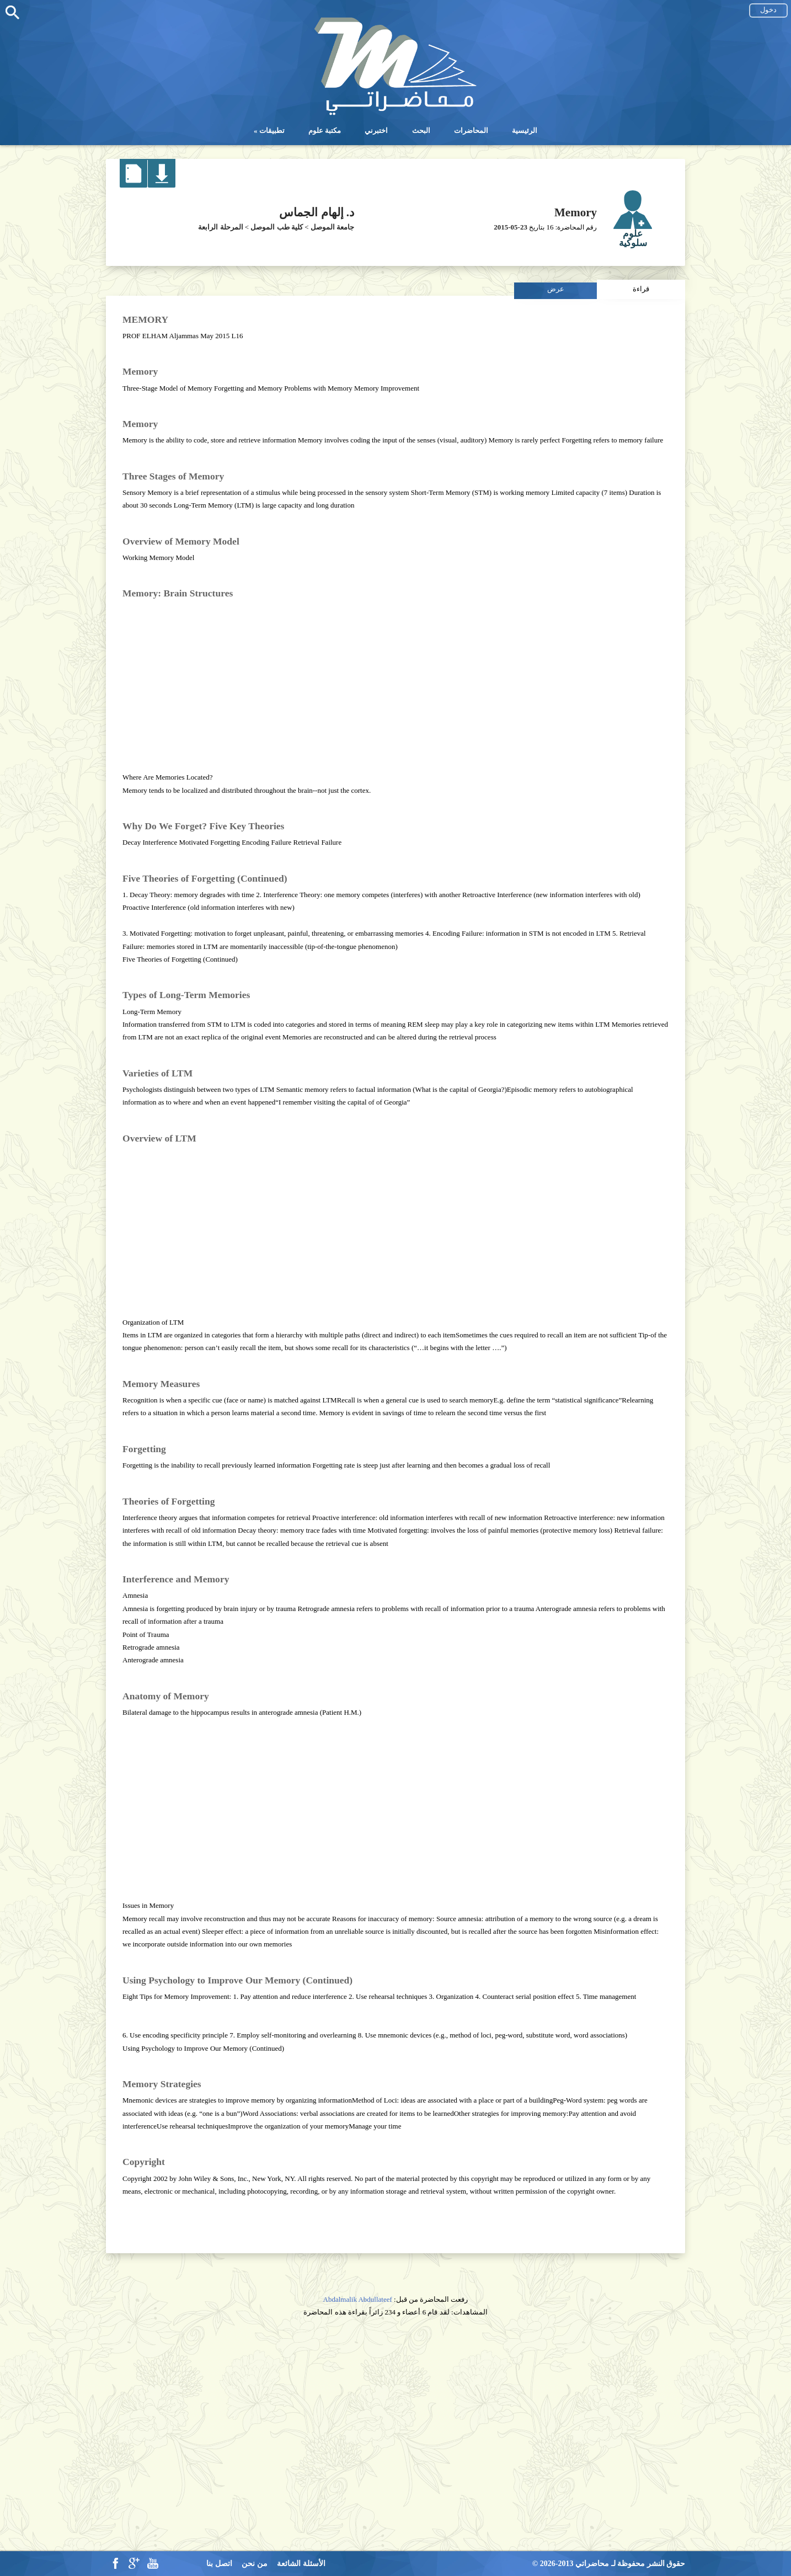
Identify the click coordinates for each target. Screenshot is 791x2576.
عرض (555, 289)
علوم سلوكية (633, 238)
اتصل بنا (219, 2563)
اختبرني (376, 130)
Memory (575, 212)
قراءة (641, 289)
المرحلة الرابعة (220, 227)
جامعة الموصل (332, 227)
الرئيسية (524, 130)
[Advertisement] (395, 681)
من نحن (255, 2563)
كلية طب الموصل (276, 227)
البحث (421, 130)
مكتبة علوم (324, 130)
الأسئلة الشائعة (301, 2563)
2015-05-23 (510, 227)
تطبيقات (272, 130)
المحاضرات (471, 130)
